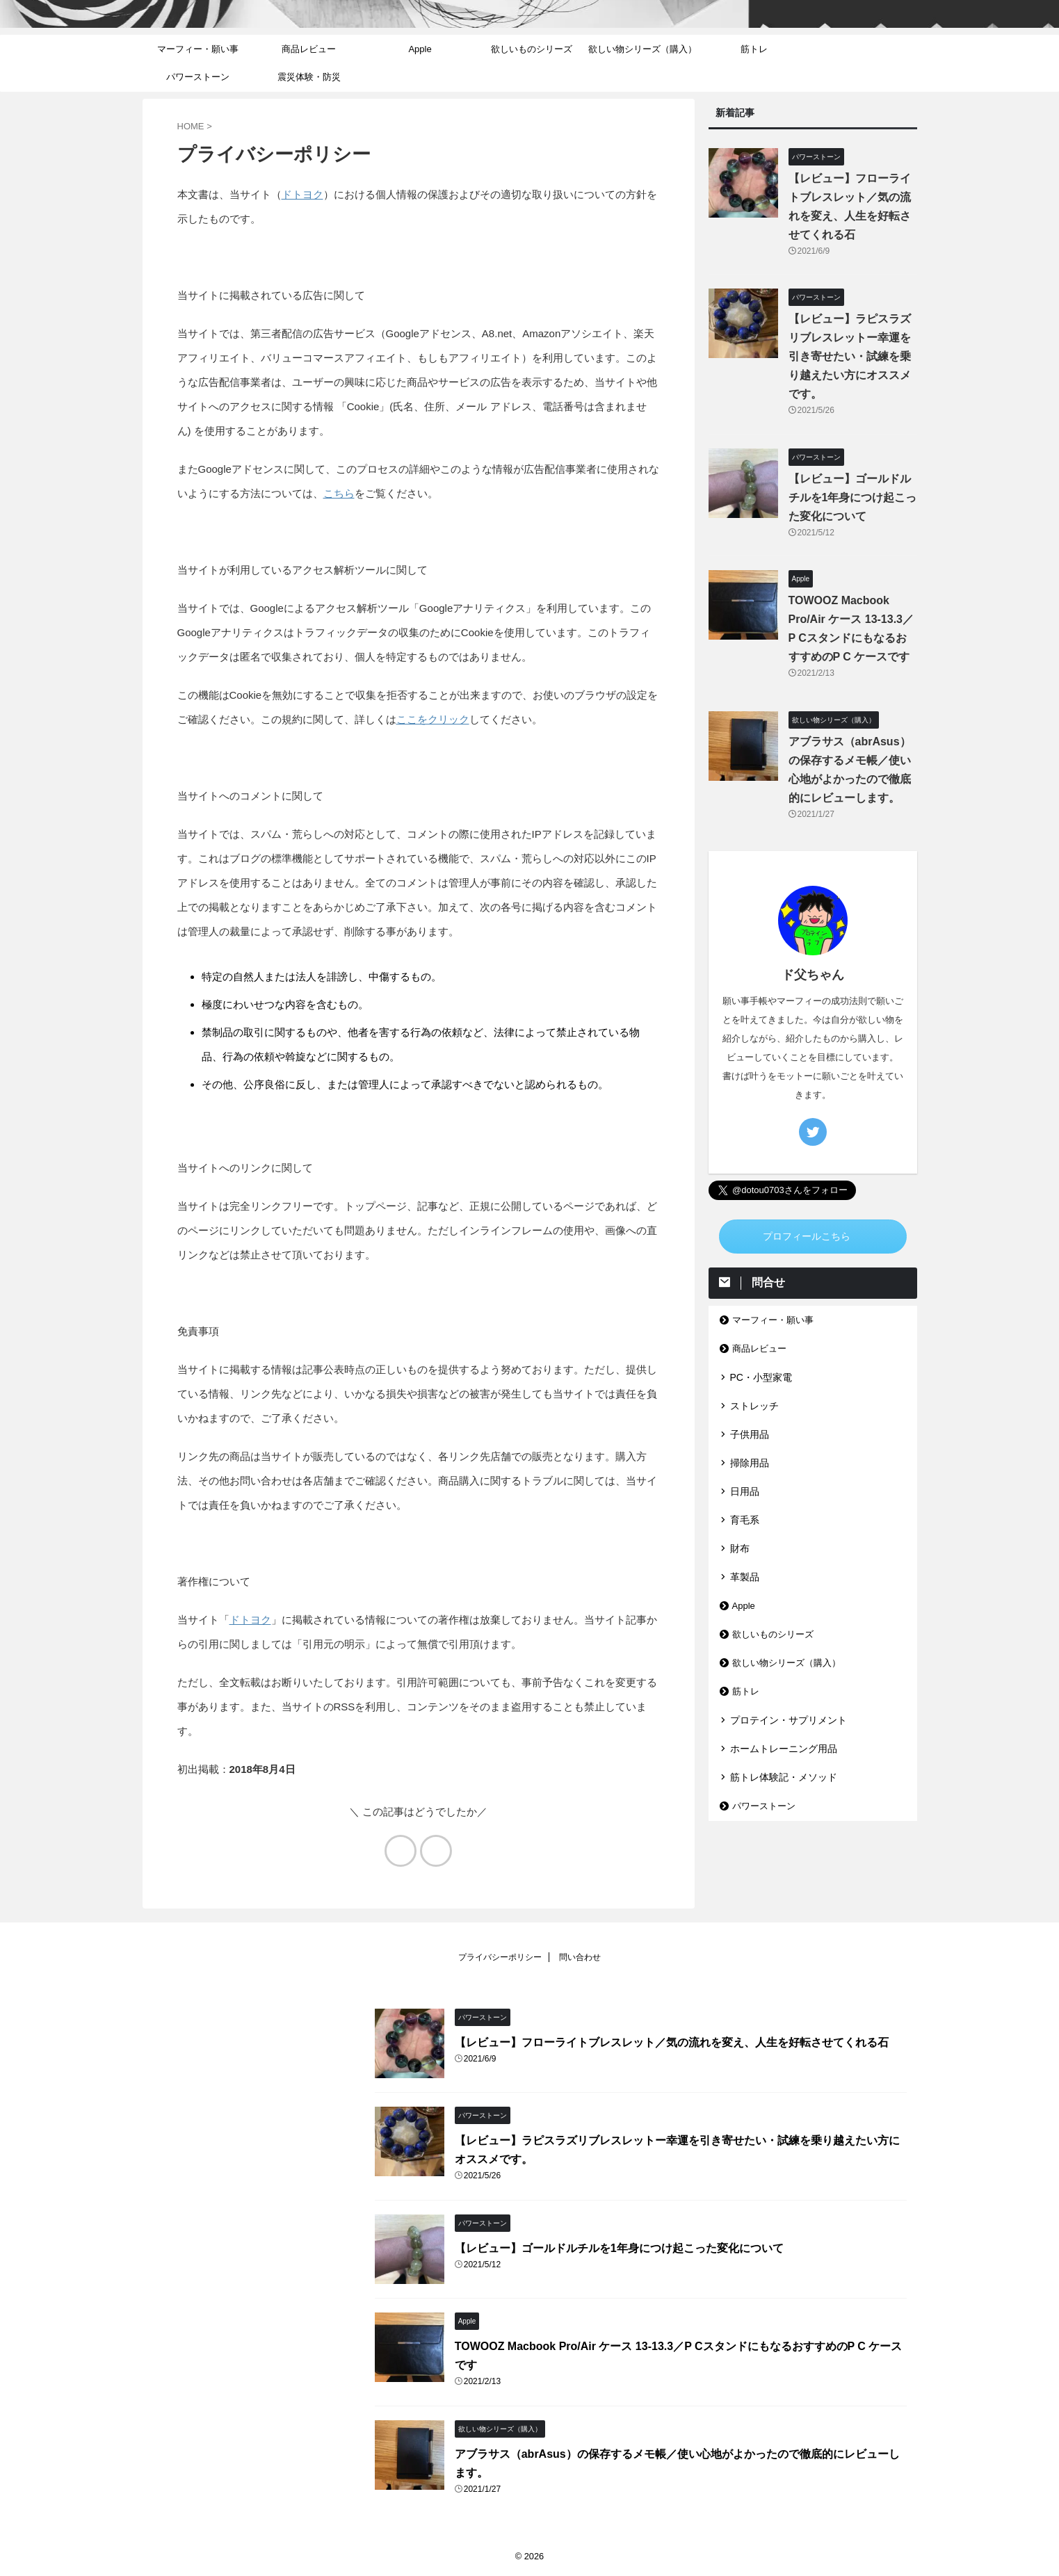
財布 (740, 1548)
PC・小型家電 (761, 1377)
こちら (339, 493)
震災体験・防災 (309, 77)
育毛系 (744, 1519)
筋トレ (754, 49)
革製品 (744, 1576)
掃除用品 (749, 1462)
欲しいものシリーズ (531, 49)
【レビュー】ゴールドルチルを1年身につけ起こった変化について (853, 497)
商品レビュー (309, 49)
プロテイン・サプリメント (788, 1720)
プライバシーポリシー (500, 1957)
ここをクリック (432, 719)
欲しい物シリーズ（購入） (642, 49)
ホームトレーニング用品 (783, 1748)
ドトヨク (302, 194)
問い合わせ (580, 1957)
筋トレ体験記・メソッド (783, 1777)
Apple (419, 49)
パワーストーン (197, 77)
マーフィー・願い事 (198, 49)
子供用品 (749, 1434)
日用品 (744, 1491)
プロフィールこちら (806, 1236)
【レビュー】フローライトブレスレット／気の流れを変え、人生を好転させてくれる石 (672, 2042)
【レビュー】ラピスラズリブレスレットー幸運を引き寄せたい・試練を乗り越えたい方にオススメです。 (850, 356)
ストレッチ (754, 1405)
